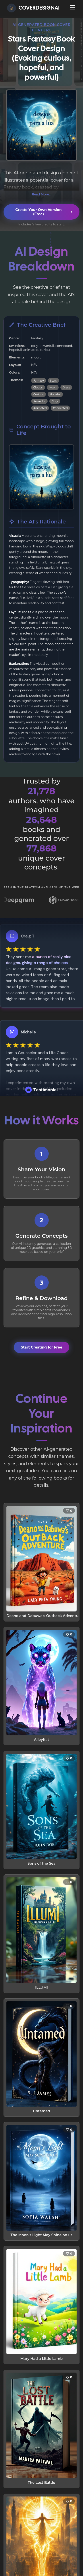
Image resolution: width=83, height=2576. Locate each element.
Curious (38, 394)
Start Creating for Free (41, 1347)
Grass (66, 387)
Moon (53, 387)
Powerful (39, 401)
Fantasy (38, 380)
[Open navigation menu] (72, 7)
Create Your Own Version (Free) (43, 212)
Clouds (38, 387)
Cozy (55, 401)
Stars (53, 380)
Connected (60, 408)
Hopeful (55, 394)
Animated (40, 408)
